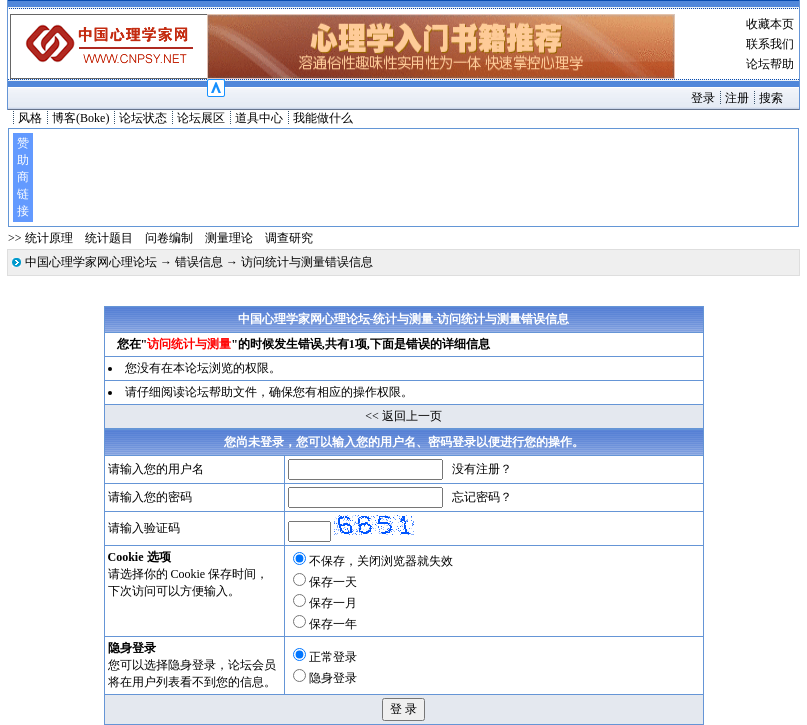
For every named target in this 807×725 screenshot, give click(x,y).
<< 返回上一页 (403, 416)
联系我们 (770, 44)
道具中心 (259, 118)
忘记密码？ (482, 497)
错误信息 (199, 262)
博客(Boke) (80, 118)
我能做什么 (323, 118)
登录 (703, 98)
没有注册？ (482, 469)
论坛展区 (201, 118)
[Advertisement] (414, 177)
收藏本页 (770, 24)
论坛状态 (143, 118)
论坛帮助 (770, 64)
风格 (30, 118)
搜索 (771, 98)
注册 (737, 98)
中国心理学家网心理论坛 (91, 262)
